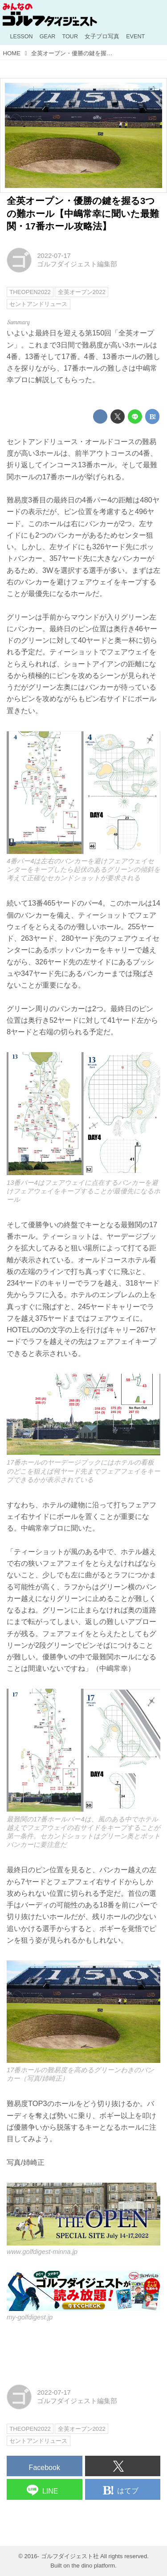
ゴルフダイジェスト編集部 (77, 264)
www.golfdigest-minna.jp (42, 2251)
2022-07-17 (53, 255)
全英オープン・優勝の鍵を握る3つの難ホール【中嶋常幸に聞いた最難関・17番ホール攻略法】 (83, 213)
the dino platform (93, 2565)
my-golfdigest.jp (30, 2317)
